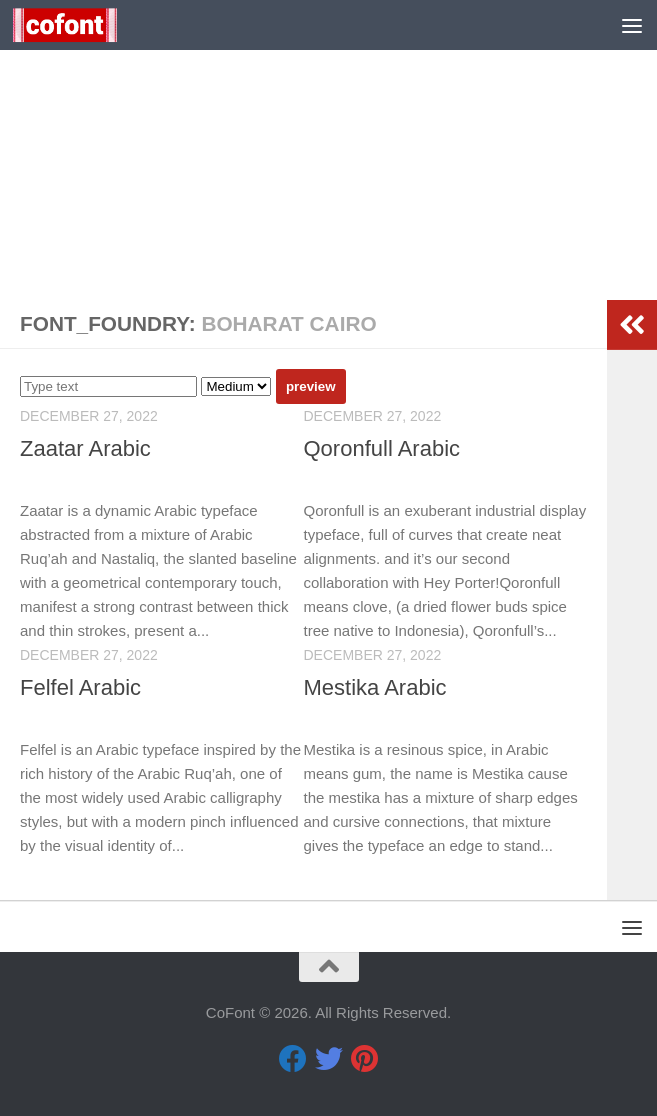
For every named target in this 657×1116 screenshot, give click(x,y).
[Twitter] (329, 1059)
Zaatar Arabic (85, 448)
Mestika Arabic (375, 687)
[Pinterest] (365, 1059)
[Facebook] (293, 1059)
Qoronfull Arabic (382, 448)
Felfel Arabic (80, 687)
